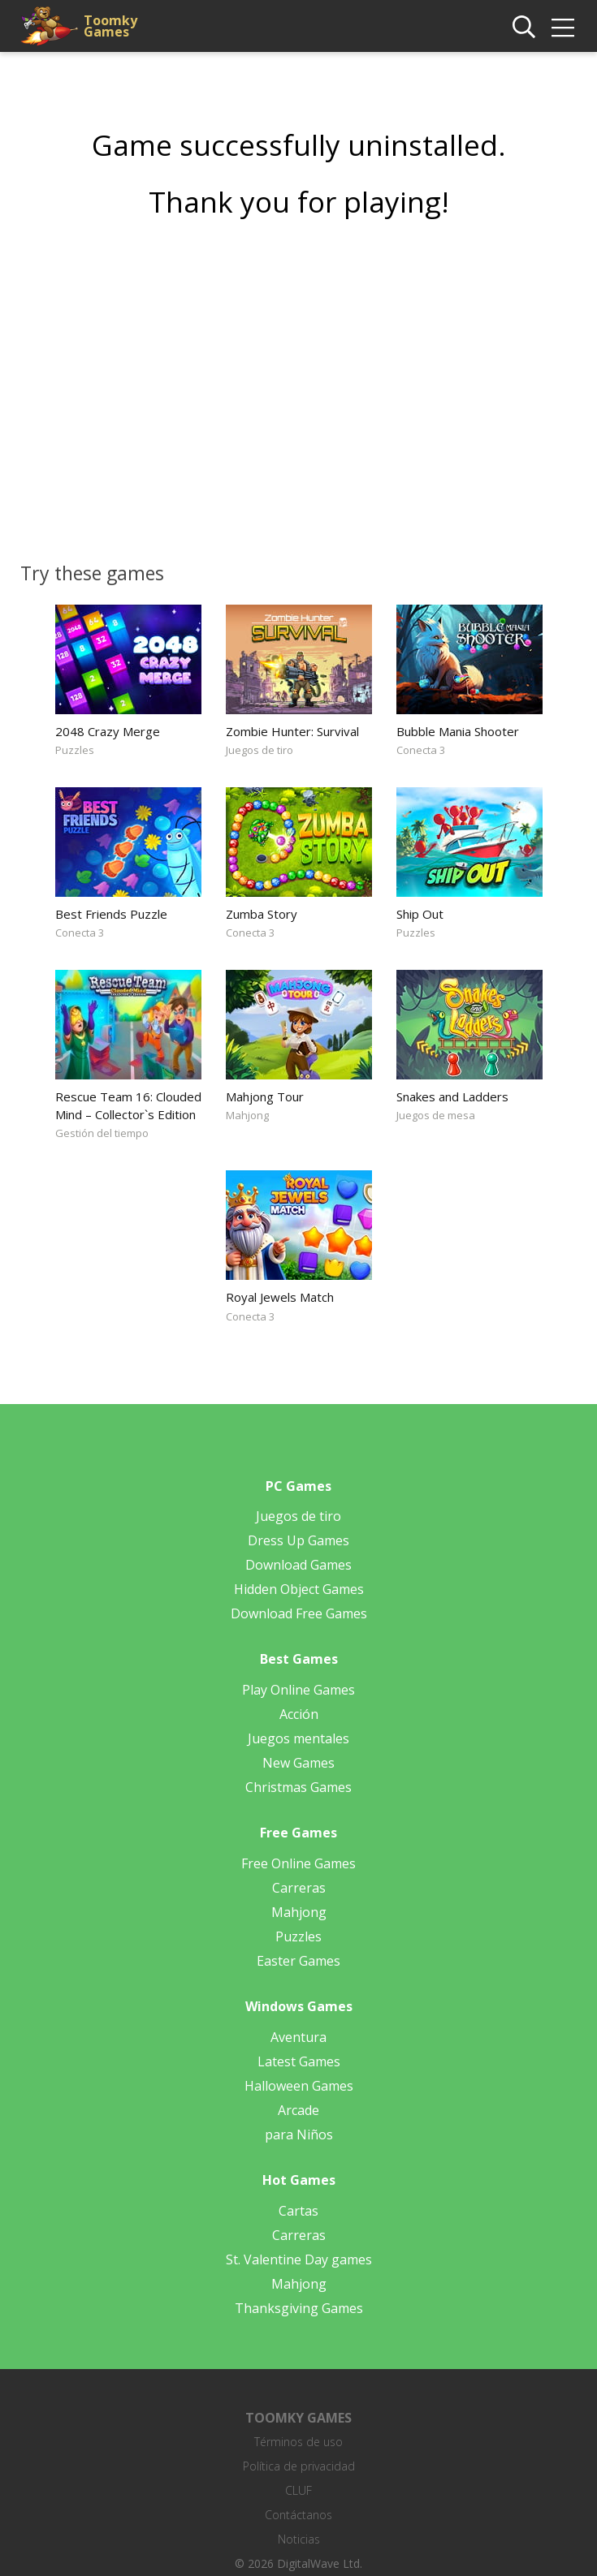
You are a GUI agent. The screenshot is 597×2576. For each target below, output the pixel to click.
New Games (298, 1763)
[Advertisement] (298, 384)
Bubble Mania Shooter (457, 731)
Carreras (299, 1888)
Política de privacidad (299, 2466)
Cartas (298, 2211)
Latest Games (298, 2061)
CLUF (298, 2490)
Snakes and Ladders (452, 1096)
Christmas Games (298, 1787)
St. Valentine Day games (299, 2259)
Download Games (298, 1565)
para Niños (299, 2134)
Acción (298, 1714)
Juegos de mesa (435, 1115)
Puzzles (74, 750)
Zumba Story (261, 914)
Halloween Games (298, 2086)
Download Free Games (299, 1613)
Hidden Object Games (299, 1589)
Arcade (298, 2110)
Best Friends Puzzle (111, 914)
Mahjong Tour (265, 1096)
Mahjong (247, 1115)
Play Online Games (298, 1690)
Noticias (299, 2539)
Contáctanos (298, 2514)
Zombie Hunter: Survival (292, 731)
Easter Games (298, 1961)
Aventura (298, 2037)
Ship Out (419, 914)
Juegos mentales (298, 1738)
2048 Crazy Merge (107, 731)
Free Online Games (298, 1863)
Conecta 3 (420, 750)
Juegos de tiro (259, 750)
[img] (563, 28)
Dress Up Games (298, 1540)
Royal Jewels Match (280, 1297)
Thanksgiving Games (299, 2308)
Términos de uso (298, 2441)
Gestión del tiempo (102, 1133)
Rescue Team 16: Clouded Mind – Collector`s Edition (128, 1105)
